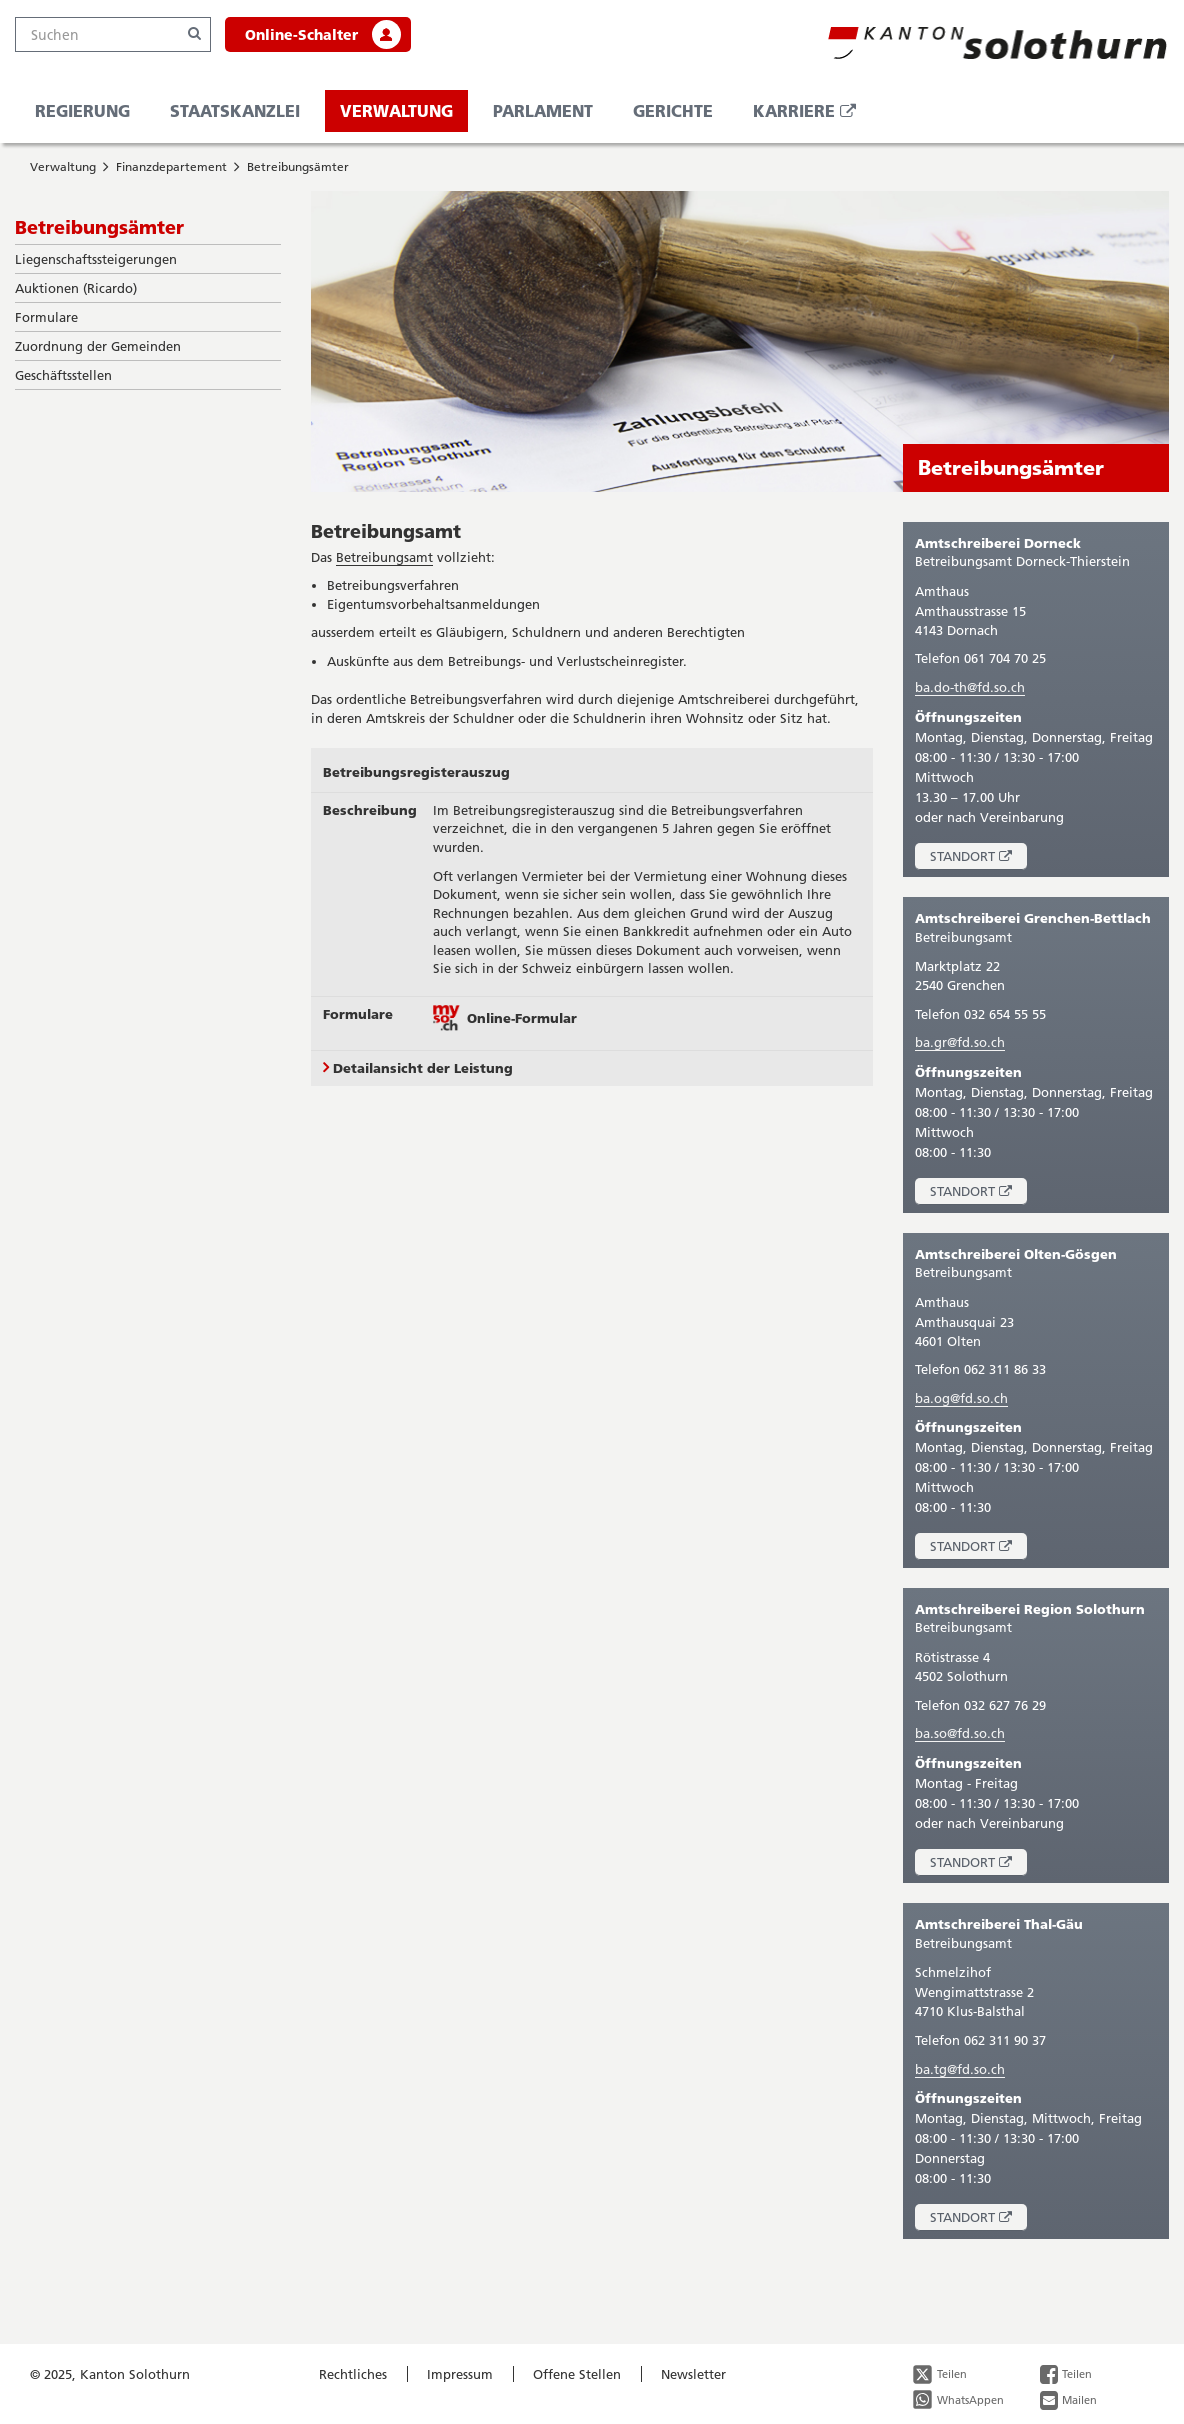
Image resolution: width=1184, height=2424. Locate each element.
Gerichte (673, 110)
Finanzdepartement (171, 166)
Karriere (812, 115)
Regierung (82, 110)
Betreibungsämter (298, 166)
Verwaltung (396, 110)
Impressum (460, 2374)
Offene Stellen (577, 2374)
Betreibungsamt (386, 531)
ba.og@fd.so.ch (961, 1398)
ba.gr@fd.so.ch (960, 1042)
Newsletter (693, 2374)
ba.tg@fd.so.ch (960, 2069)
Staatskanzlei (235, 110)
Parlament (543, 110)
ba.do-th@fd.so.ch (970, 687)
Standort (978, 858)
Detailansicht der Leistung (418, 1068)
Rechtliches (353, 2374)
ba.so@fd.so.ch (960, 1733)
